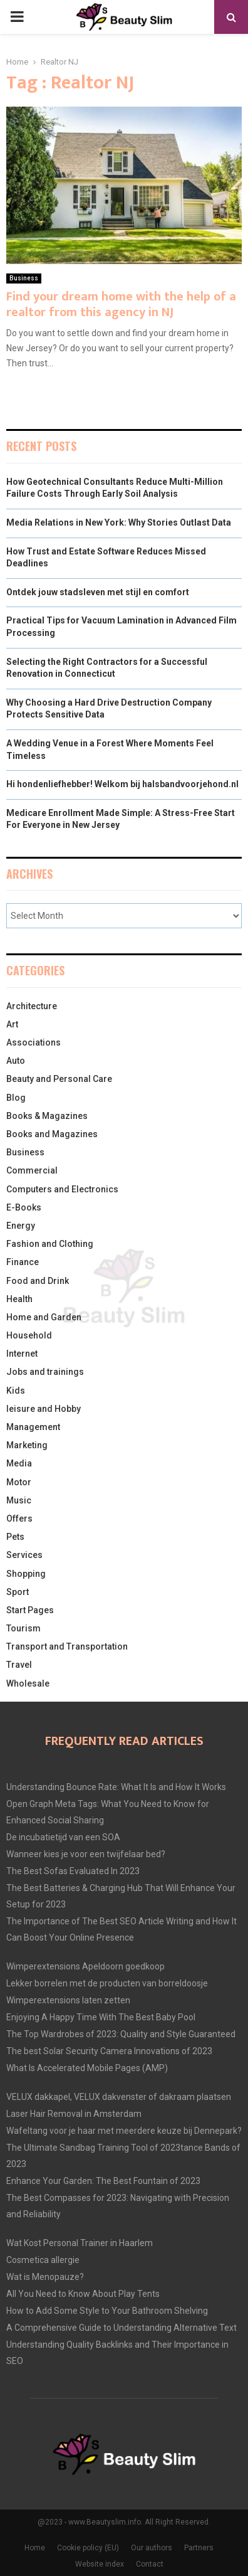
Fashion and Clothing (49, 1244)
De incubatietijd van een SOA (63, 1837)
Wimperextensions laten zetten (68, 2000)
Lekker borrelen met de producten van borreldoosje (107, 1983)
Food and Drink (37, 1281)
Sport (17, 1592)
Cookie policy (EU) (88, 2547)
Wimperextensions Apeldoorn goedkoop (85, 1966)
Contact (149, 2564)
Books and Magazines (52, 1134)
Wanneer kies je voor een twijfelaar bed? (85, 1854)
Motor (18, 1482)
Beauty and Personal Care (59, 1079)
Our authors (151, 2547)
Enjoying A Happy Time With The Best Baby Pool (100, 2017)
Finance (22, 1262)
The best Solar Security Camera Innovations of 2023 (109, 2051)
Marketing (27, 1445)
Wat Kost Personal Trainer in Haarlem (79, 2243)
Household (29, 1335)
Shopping (26, 1574)
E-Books (23, 1207)
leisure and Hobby (43, 1409)
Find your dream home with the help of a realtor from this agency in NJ (121, 304)
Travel (19, 1665)
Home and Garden (43, 1317)
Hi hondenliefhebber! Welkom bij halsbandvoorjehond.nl (122, 784)
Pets (15, 1537)
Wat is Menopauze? (45, 2277)
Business (23, 278)
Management (33, 1427)
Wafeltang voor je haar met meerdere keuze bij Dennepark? (124, 2131)
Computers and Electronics (62, 1189)
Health (19, 1299)
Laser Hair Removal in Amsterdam (74, 2114)
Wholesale (27, 1683)
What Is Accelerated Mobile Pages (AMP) (87, 2068)
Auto (15, 1061)
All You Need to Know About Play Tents (83, 2294)
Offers (19, 1518)
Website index (99, 2564)
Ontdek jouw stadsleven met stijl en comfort (97, 592)
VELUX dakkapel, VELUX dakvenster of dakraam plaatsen (118, 2097)
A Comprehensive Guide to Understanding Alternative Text (121, 2328)
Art (12, 1024)
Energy (20, 1226)
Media (19, 1463)
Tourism (23, 1628)
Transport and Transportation (67, 1646)
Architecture (31, 1006)
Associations (33, 1042)
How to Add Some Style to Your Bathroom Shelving (107, 2311)
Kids (15, 1391)
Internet (22, 1354)
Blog (16, 1098)
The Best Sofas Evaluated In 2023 (73, 1871)
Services (24, 1555)
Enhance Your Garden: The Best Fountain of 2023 (103, 2181)
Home (34, 2547)
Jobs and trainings (45, 1372)
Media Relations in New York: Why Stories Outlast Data (118, 522)
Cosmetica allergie (43, 2260)
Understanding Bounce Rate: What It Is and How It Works (116, 1787)
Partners (199, 2547)
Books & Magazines (47, 1116)
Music (18, 1500)
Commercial (32, 1170)
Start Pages (30, 1610)
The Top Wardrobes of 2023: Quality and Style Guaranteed (120, 2034)
